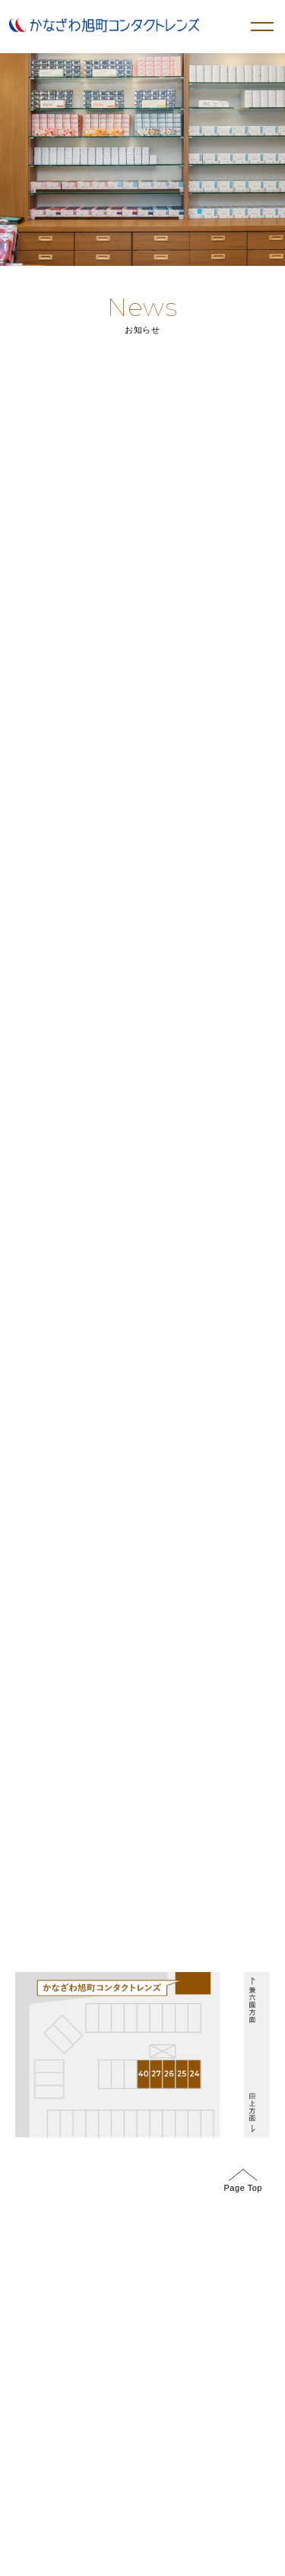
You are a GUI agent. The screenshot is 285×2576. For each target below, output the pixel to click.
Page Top (242, 2180)
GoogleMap (47, 1444)
